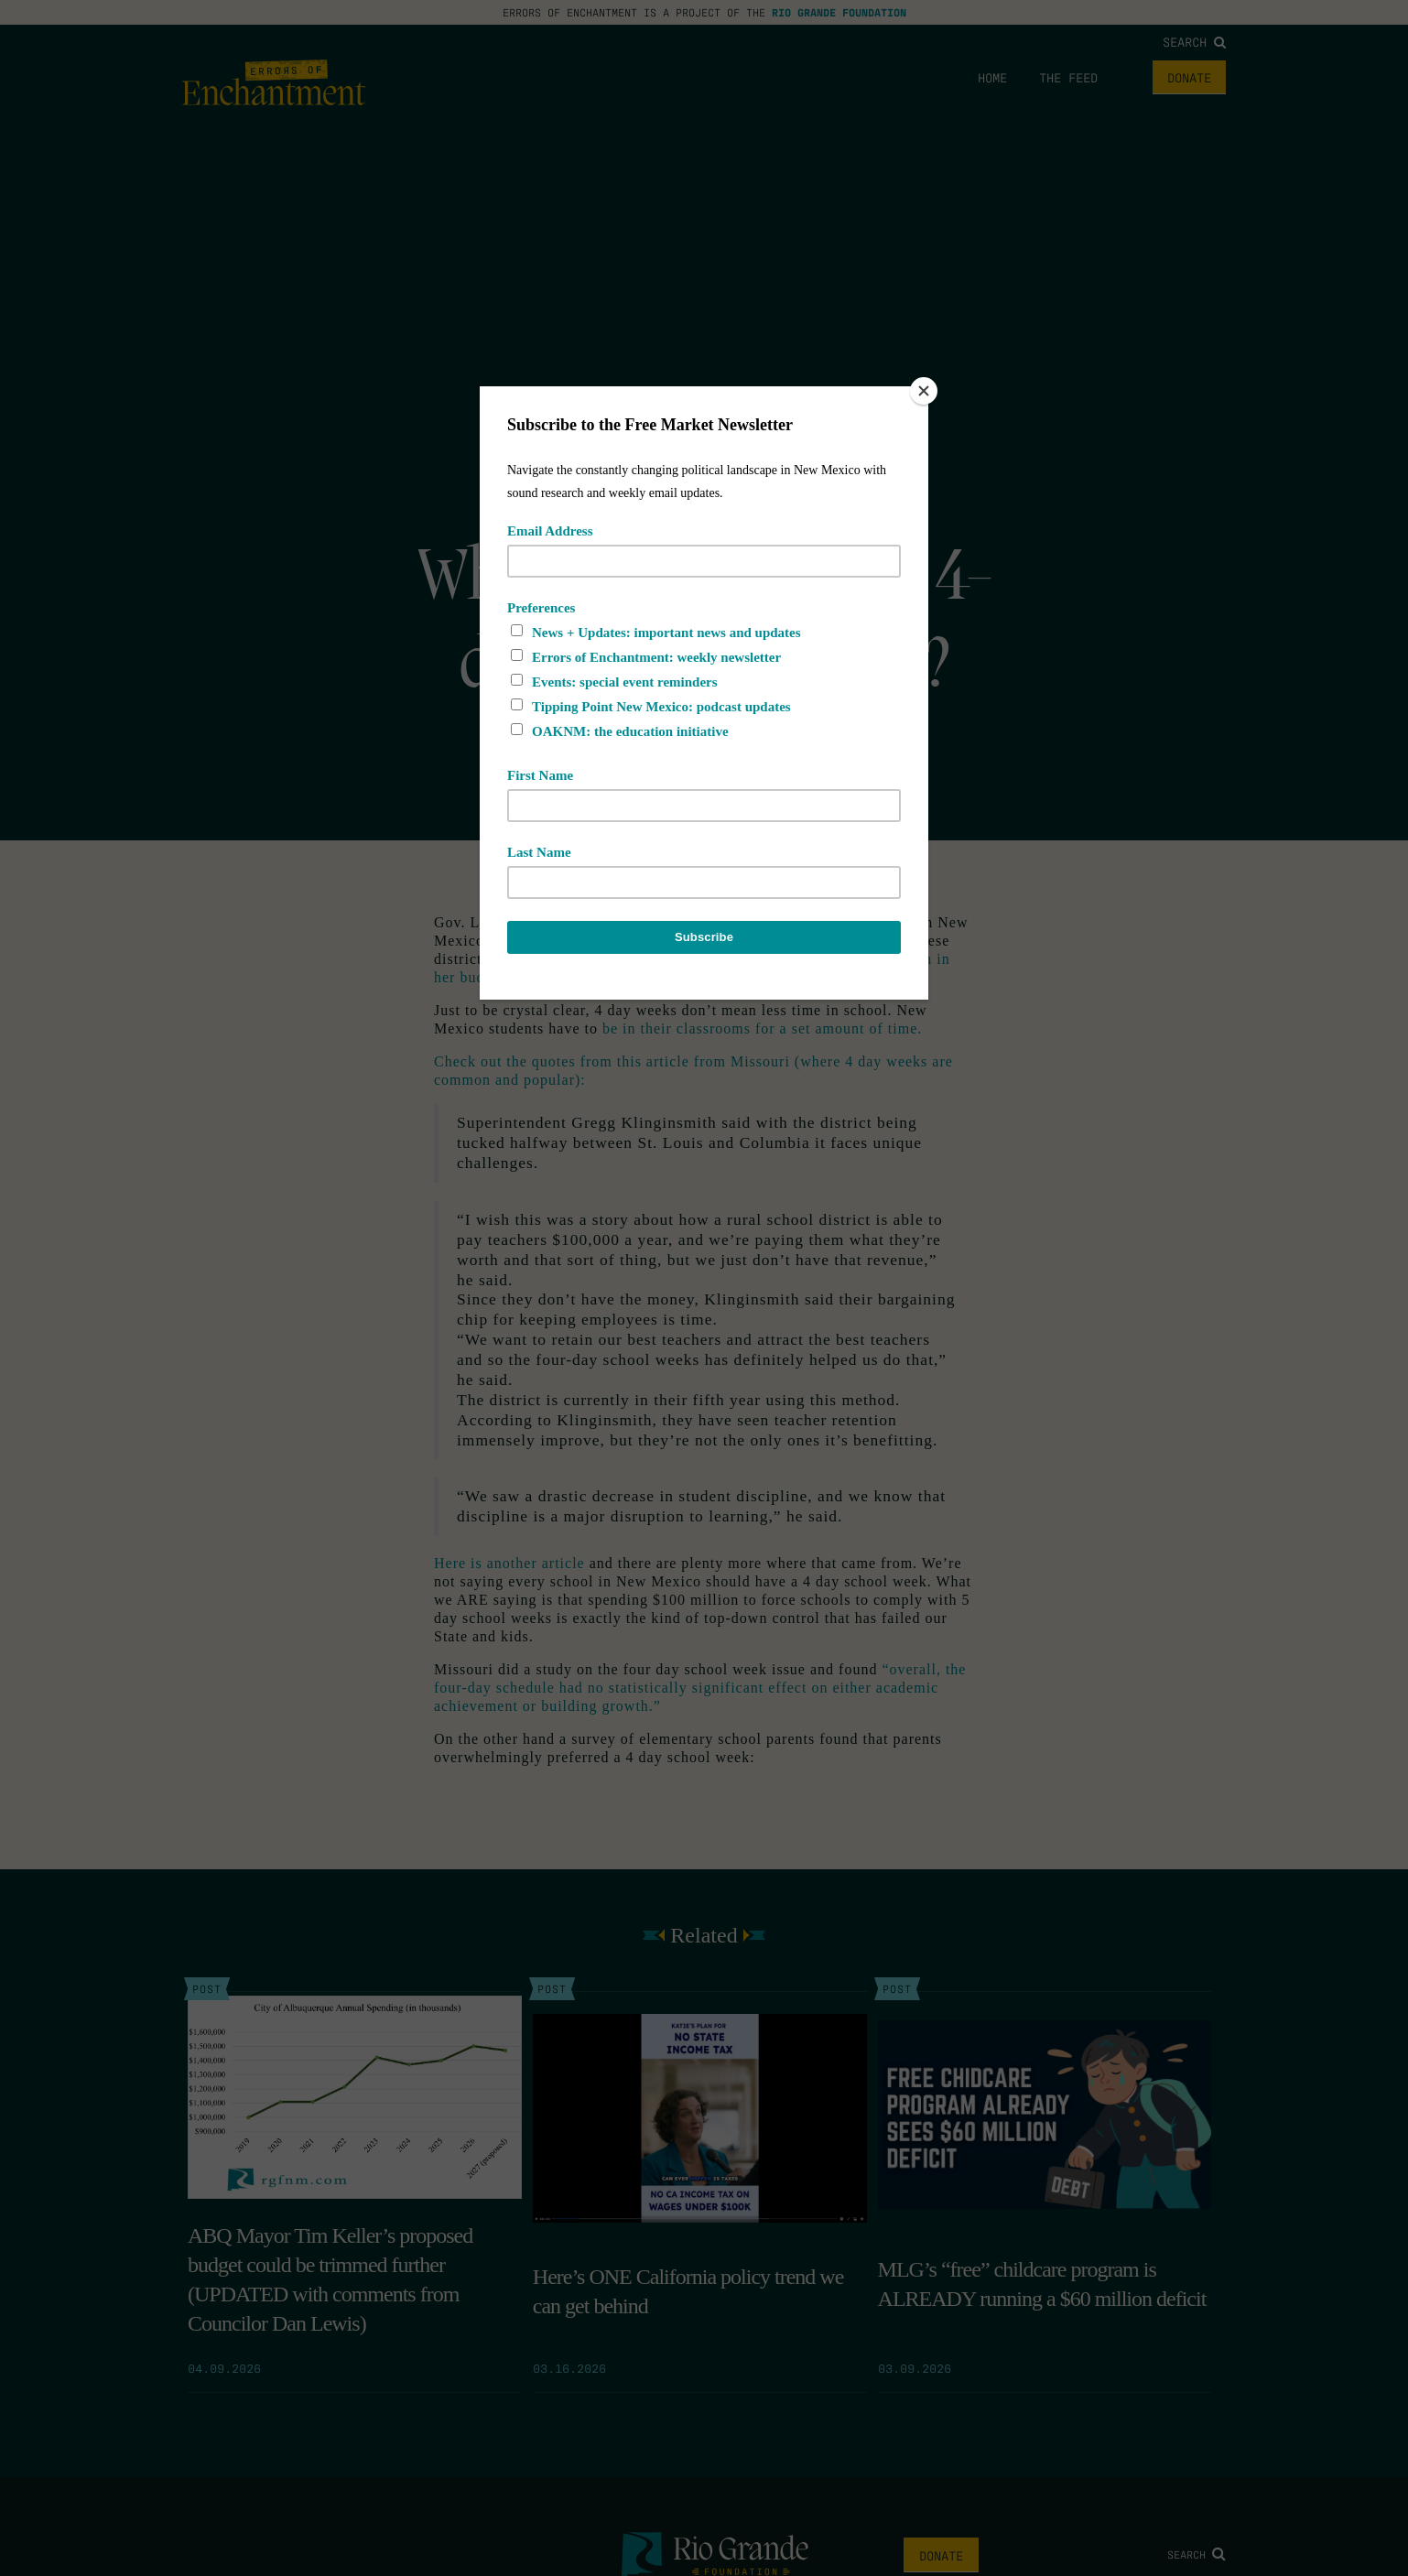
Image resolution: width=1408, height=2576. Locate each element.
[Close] (923, 391)
